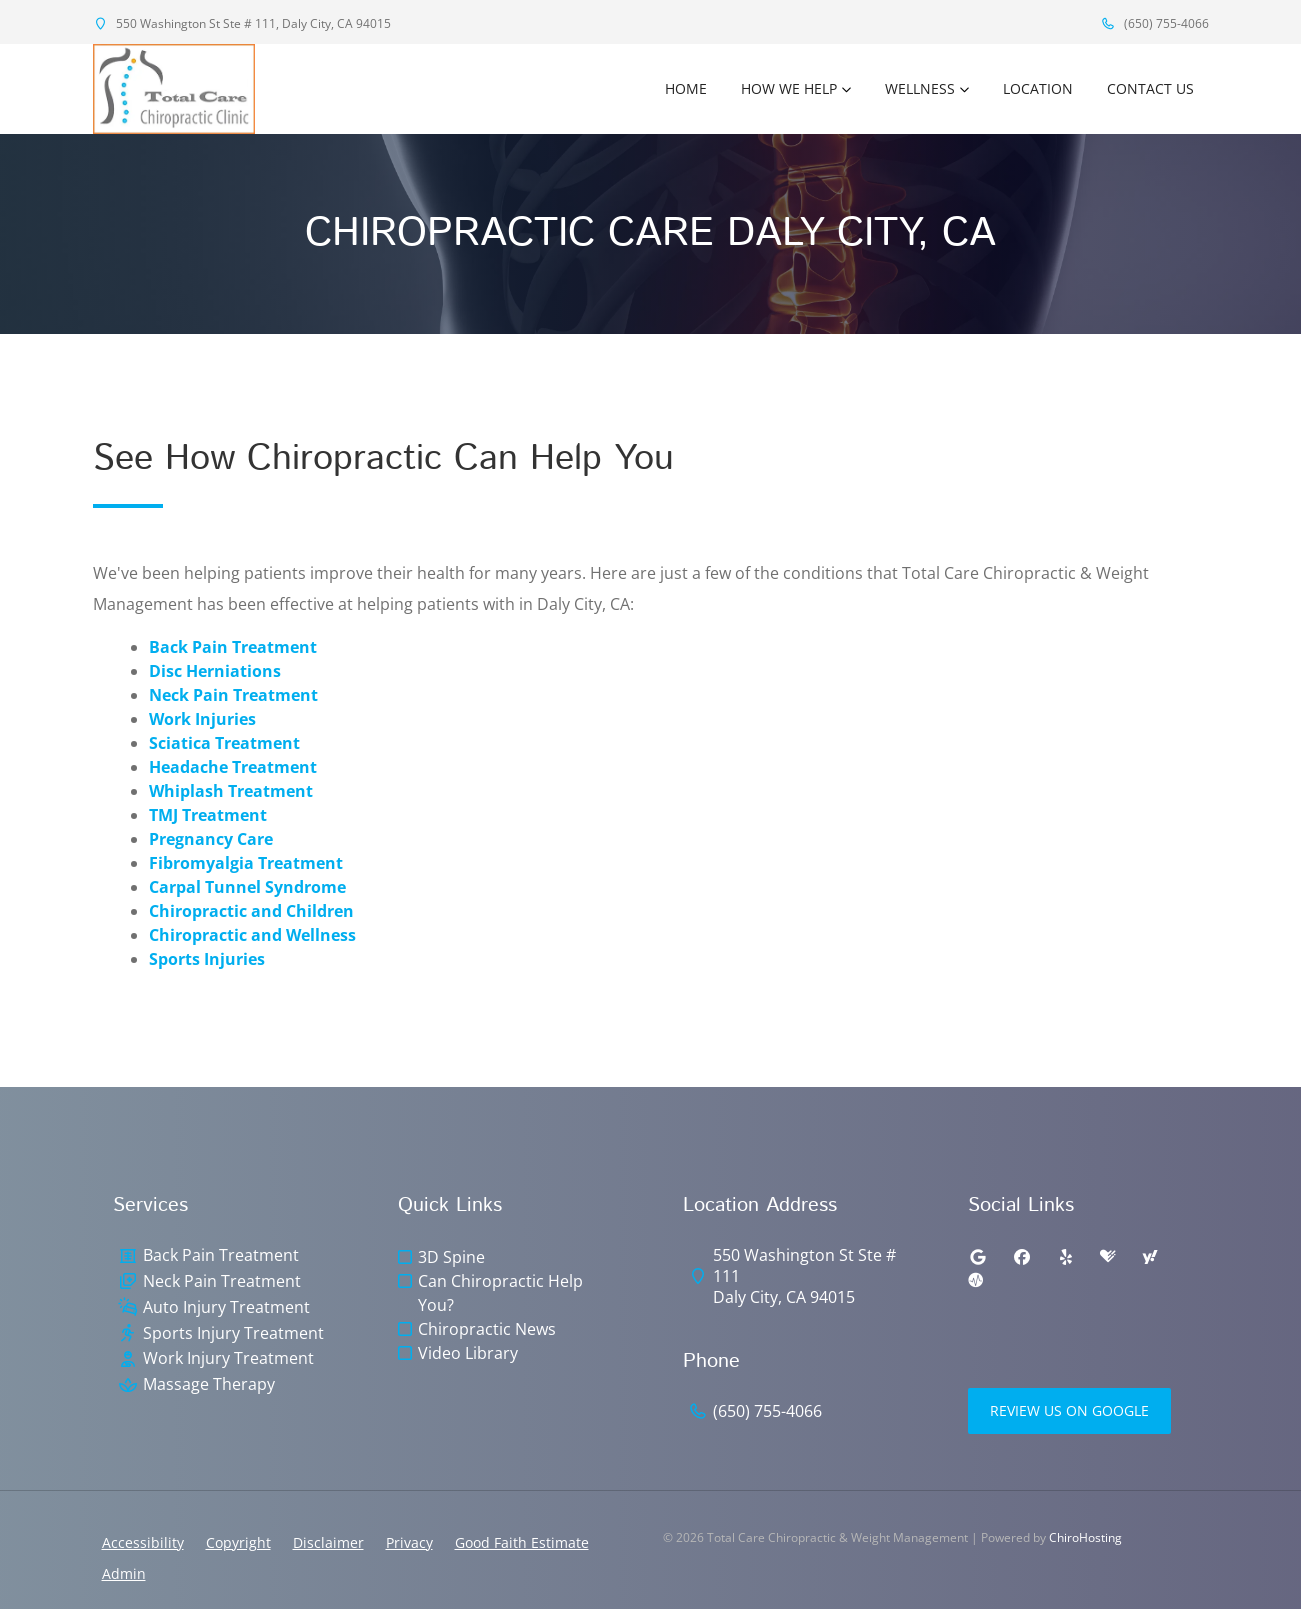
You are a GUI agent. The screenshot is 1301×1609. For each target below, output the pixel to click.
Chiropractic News (487, 1329)
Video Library (468, 1353)
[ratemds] (976, 1281)
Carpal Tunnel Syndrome (247, 887)
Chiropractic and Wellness (252, 935)
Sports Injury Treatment (233, 1333)
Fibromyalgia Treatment (246, 863)
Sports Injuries (207, 959)
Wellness (920, 88)
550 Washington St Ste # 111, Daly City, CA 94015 (242, 23)
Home (686, 88)
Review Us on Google (1069, 1410)
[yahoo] (1150, 1257)
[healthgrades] (1108, 1257)
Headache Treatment (233, 767)
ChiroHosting (1085, 1537)
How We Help (789, 88)
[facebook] (1022, 1257)
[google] (978, 1257)
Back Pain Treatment (233, 647)
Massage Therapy (209, 1384)
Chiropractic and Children (251, 911)
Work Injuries (202, 719)
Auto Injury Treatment (226, 1307)
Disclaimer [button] (328, 1542)
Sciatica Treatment (224, 743)
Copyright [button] (238, 1542)
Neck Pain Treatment (233, 695)
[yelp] (1066, 1257)
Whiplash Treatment (231, 791)
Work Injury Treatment (228, 1358)
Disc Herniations (215, 671)
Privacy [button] (409, 1542)
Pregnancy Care (211, 839)
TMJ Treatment (208, 815)
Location (1038, 88)
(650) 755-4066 (1155, 23)
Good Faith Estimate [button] (522, 1542)
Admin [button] (124, 1573)
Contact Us (1150, 88)
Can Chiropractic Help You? (500, 1293)
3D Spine (451, 1257)
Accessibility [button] (143, 1542)
